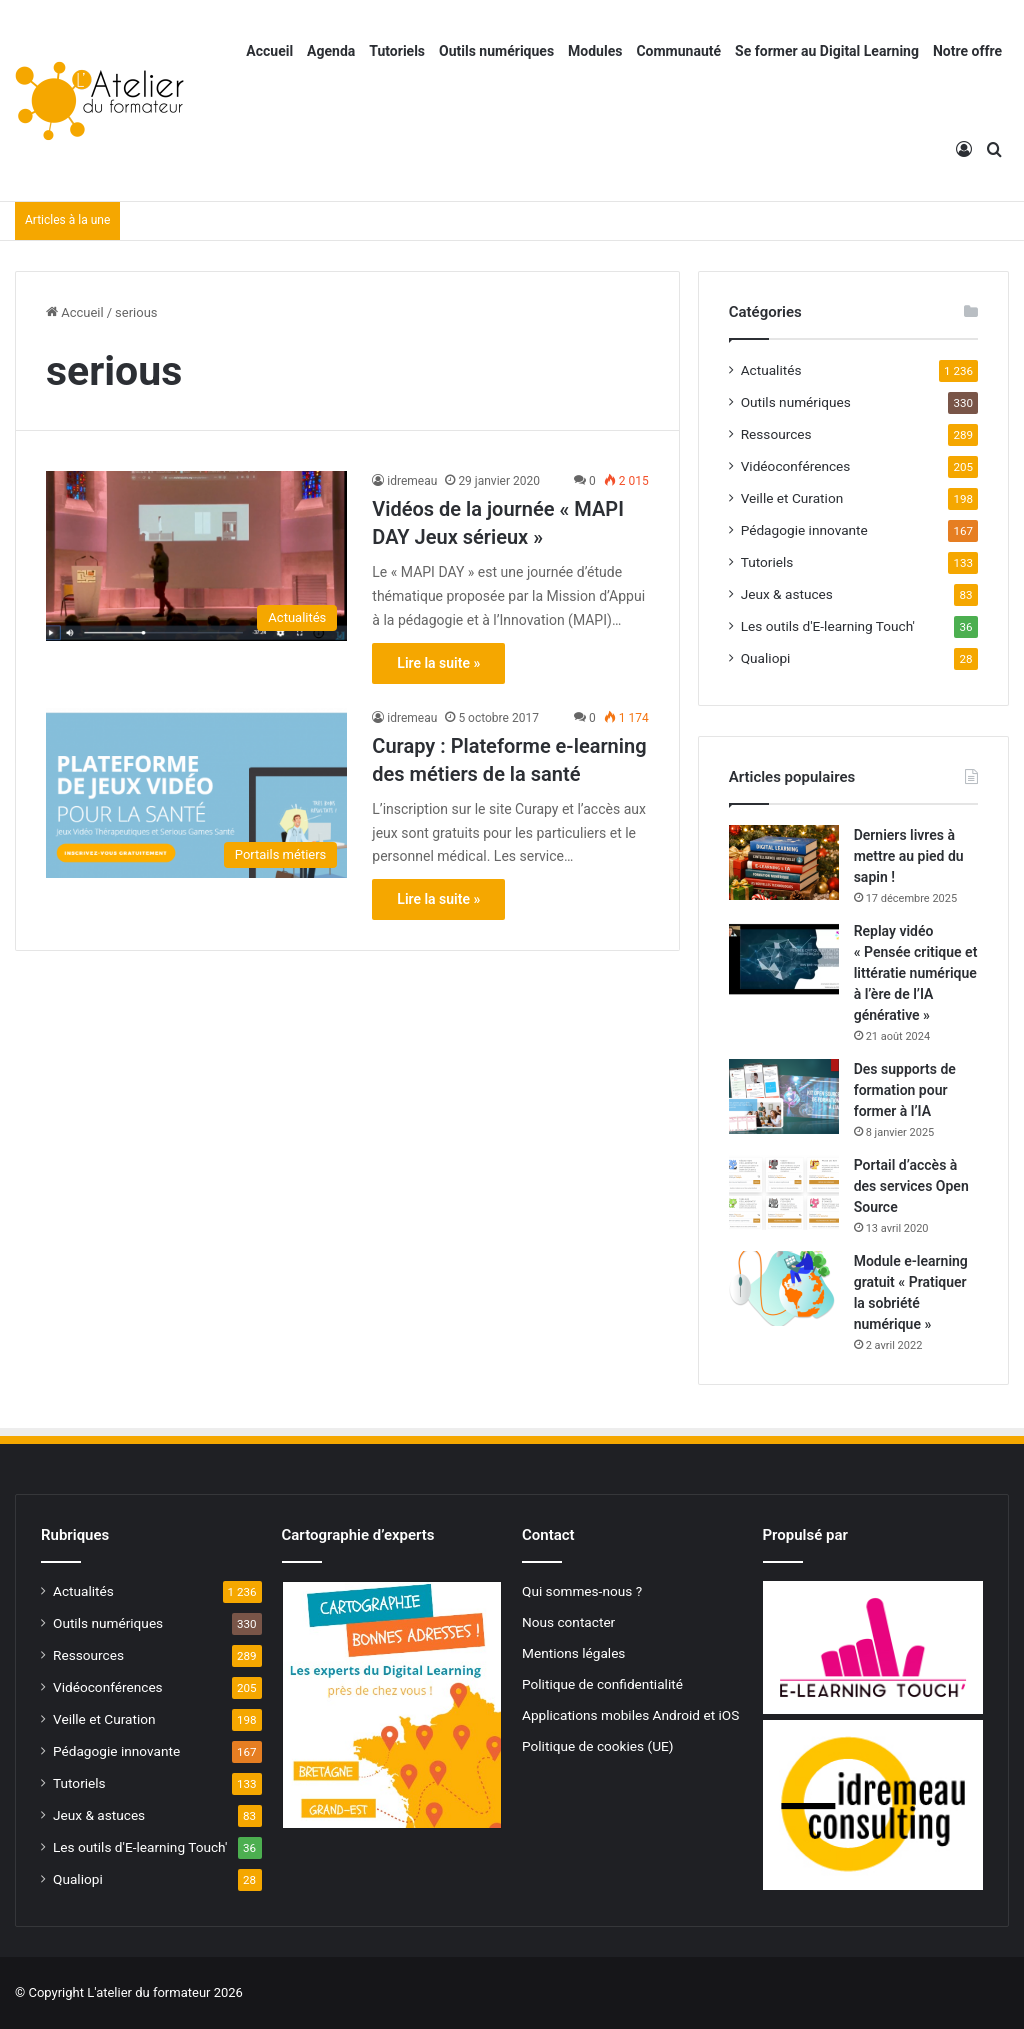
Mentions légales (573, 1653)
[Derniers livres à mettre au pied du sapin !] (784, 862)
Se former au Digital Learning (827, 51)
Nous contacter (568, 1622)
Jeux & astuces (787, 594)
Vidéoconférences (796, 466)
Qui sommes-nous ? (582, 1591)
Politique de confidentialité (602, 1684)
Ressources (776, 434)
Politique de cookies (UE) (598, 1746)
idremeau (412, 481)
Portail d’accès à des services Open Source (911, 1186)
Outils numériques (496, 51)
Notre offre (967, 51)
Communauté (678, 51)
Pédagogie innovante (804, 530)
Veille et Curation (792, 498)
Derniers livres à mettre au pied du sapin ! (909, 856)
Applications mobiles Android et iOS (630, 1715)
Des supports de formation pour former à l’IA (905, 1090)
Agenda (331, 51)
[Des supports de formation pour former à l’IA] (784, 1096)
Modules (595, 51)
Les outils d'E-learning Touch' (828, 626)
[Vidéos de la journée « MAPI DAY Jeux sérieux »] (196, 556)
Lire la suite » (438, 663)
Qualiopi (766, 658)
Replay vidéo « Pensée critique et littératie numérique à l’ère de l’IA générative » (916, 973)
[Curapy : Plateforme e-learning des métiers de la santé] (196, 793)
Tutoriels (397, 51)
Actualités (771, 370)
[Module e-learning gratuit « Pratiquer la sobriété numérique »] (784, 1288)
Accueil (269, 51)
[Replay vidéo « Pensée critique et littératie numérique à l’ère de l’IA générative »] (784, 958)
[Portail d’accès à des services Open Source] (784, 1192)
